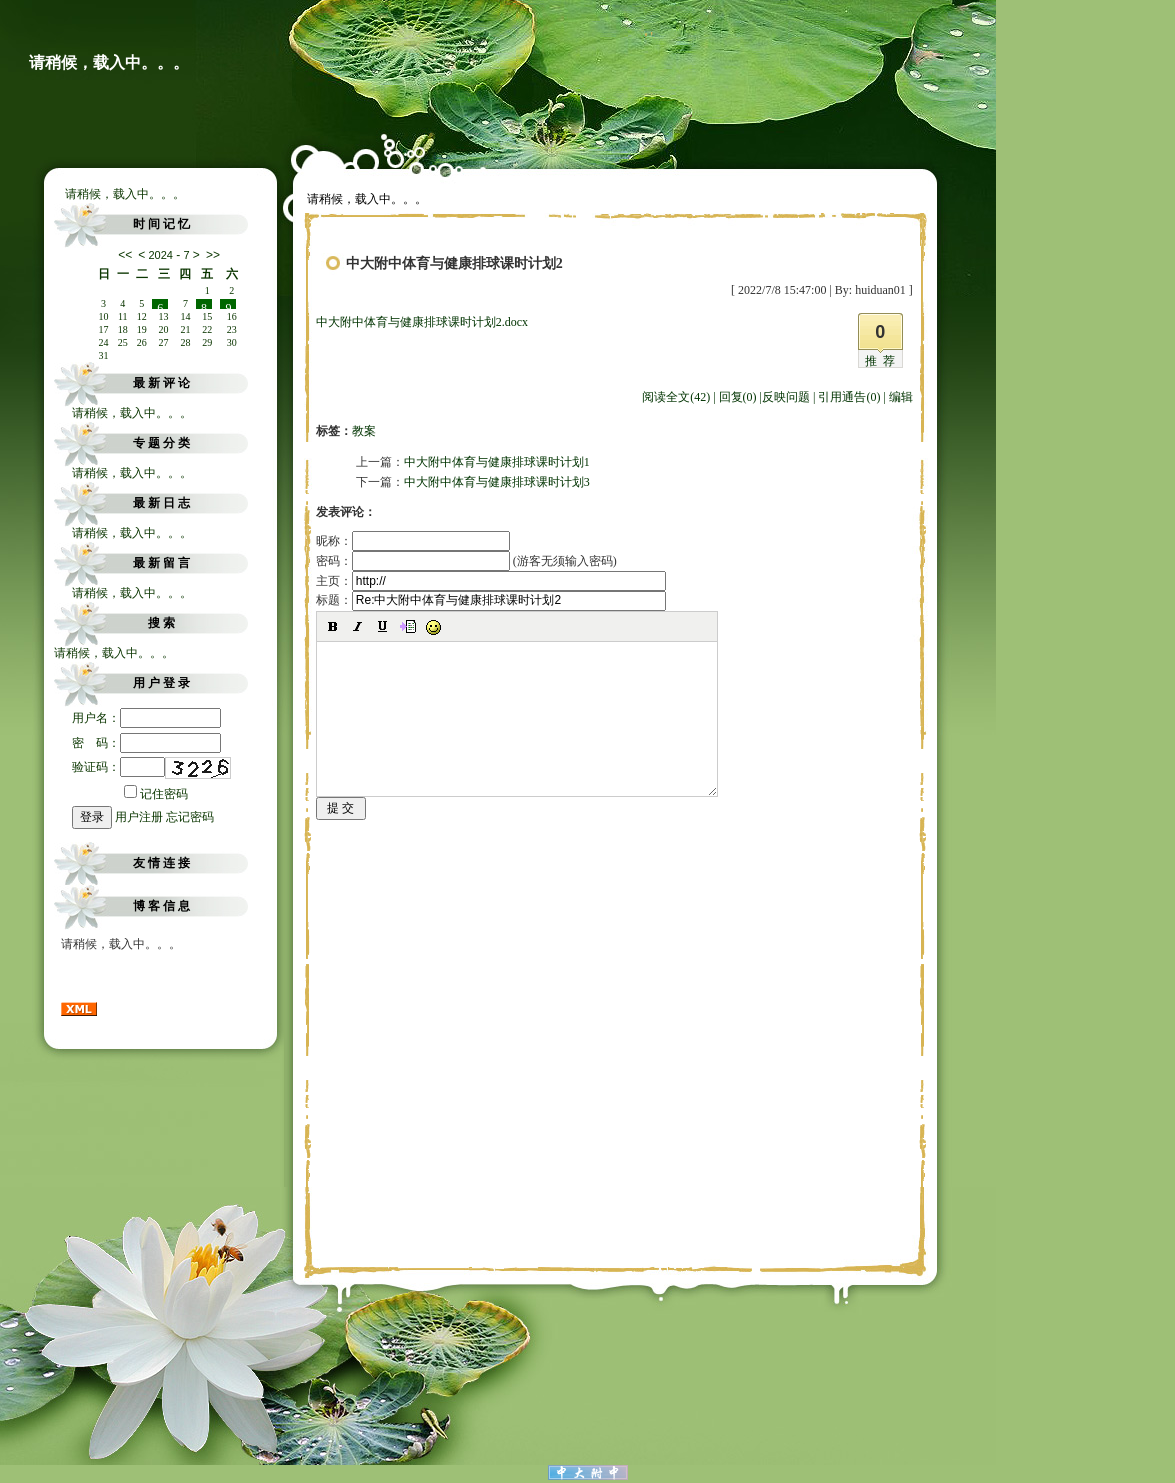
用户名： (146, 718)
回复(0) (738, 397)
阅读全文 (676, 397)
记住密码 (156, 794)
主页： (491, 581)
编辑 (901, 397)
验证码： (118, 767)
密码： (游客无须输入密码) (466, 561)
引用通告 (849, 397)
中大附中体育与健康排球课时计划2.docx (422, 322)
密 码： (146, 743)
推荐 (883, 361)
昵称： (413, 541)
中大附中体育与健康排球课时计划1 (497, 462)
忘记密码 (190, 817)
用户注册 (139, 817)
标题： (491, 600)
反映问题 (786, 397)
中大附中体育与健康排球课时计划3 (497, 482)
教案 (364, 431)
